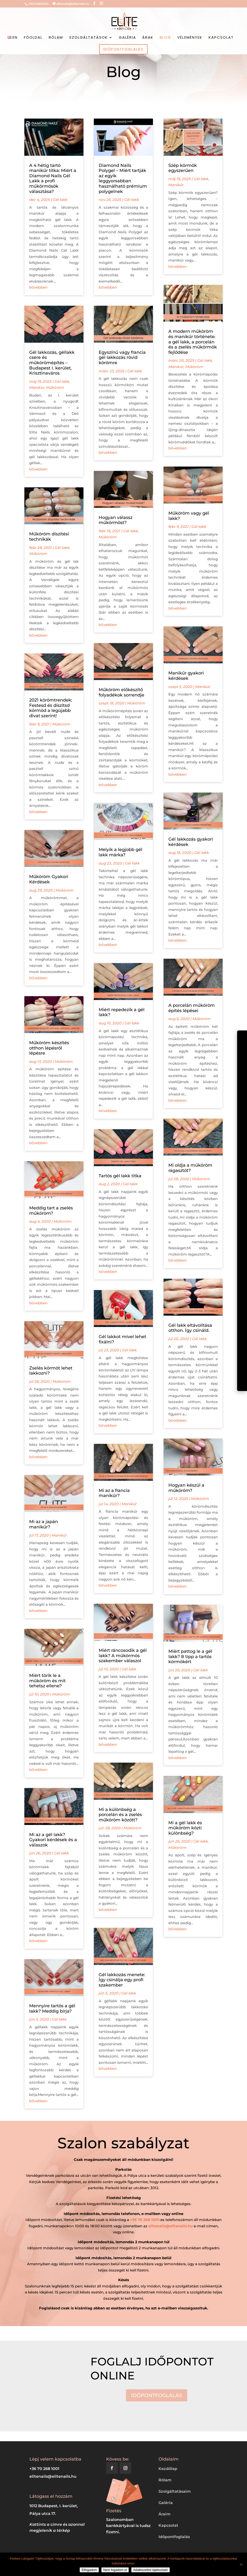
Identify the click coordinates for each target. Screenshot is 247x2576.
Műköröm (55, 387)
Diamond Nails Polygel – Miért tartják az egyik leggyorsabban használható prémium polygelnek (123, 178)
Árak (147, 38)
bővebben (38, 287)
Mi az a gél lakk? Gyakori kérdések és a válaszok (53, 1840)
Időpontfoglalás (123, 49)
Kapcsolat (221, 38)
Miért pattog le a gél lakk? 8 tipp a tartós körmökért (190, 1656)
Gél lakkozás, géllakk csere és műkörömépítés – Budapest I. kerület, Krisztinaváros (52, 363)
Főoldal (33, 38)
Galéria (127, 38)
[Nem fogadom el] (241, 2564)
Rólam (56, 38)
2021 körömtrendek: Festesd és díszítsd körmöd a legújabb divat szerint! (50, 707)
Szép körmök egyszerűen (182, 168)
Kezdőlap (167, 2468)
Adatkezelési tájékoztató (150, 2570)
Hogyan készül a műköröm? (186, 1488)
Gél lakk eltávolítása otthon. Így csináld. (190, 1328)
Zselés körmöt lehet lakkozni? (50, 1370)
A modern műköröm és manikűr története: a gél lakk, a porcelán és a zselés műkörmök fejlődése (192, 342)
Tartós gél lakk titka (120, 1175)
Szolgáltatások (88, 38)
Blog (165, 38)
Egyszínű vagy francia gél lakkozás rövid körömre (122, 357)
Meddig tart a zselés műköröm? (51, 1210)
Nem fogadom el (115, 2570)
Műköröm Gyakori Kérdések (48, 879)
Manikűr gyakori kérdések (186, 675)
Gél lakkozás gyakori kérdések (190, 842)
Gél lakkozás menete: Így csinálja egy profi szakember (122, 1980)
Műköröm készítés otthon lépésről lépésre (49, 1048)
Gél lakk (60, 199)
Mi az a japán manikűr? (43, 1524)
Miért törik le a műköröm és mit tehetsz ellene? (47, 1681)
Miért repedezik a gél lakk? (121, 1012)
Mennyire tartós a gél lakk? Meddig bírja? (52, 2008)
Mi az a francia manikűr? (114, 1493)
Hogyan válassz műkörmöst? (115, 520)
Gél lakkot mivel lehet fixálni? (122, 1339)
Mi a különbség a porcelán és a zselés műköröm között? (120, 1815)
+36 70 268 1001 (144, 2219)
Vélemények (189, 38)
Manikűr (36, 387)
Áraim (164, 2514)
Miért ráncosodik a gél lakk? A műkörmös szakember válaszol (123, 1655)
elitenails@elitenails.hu (170, 2226)
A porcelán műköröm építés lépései (191, 1008)
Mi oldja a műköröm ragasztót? (190, 1168)
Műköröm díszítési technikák (49, 536)
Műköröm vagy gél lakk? (188, 516)
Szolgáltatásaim (174, 2491)
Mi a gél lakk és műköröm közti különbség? (185, 1828)
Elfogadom (89, 2570)
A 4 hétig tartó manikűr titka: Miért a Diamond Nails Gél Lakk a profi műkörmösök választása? (52, 178)
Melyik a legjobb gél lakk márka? (120, 852)
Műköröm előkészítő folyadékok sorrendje (121, 692)
